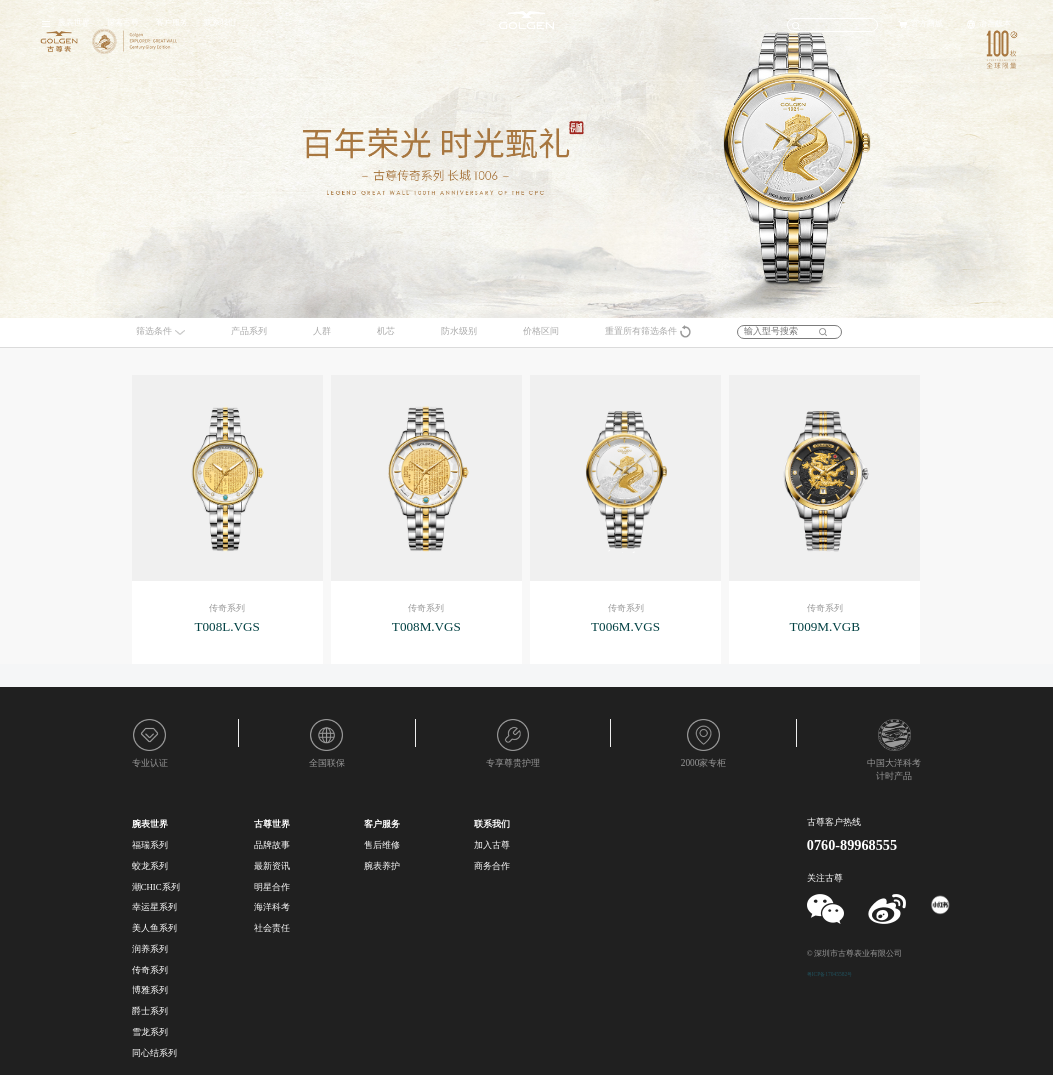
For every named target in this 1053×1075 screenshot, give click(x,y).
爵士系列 (150, 1011)
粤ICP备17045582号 (829, 974)
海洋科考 (272, 907)
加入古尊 (492, 845)
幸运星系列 (154, 907)
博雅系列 (150, 990)
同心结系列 (154, 1053)
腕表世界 (74, 22)
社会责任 (272, 928)
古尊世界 (272, 824)
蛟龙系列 (150, 866)
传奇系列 (150, 970)
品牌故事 (272, 845)
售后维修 (382, 845)
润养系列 (150, 949)
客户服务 (172, 22)
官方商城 (927, 23)
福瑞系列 (150, 845)
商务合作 (492, 866)
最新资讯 (272, 866)
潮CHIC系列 (156, 887)
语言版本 (995, 23)
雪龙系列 (150, 1032)
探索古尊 (123, 22)
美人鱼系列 (154, 928)
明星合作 (272, 887)
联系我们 (220, 22)
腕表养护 (382, 866)
